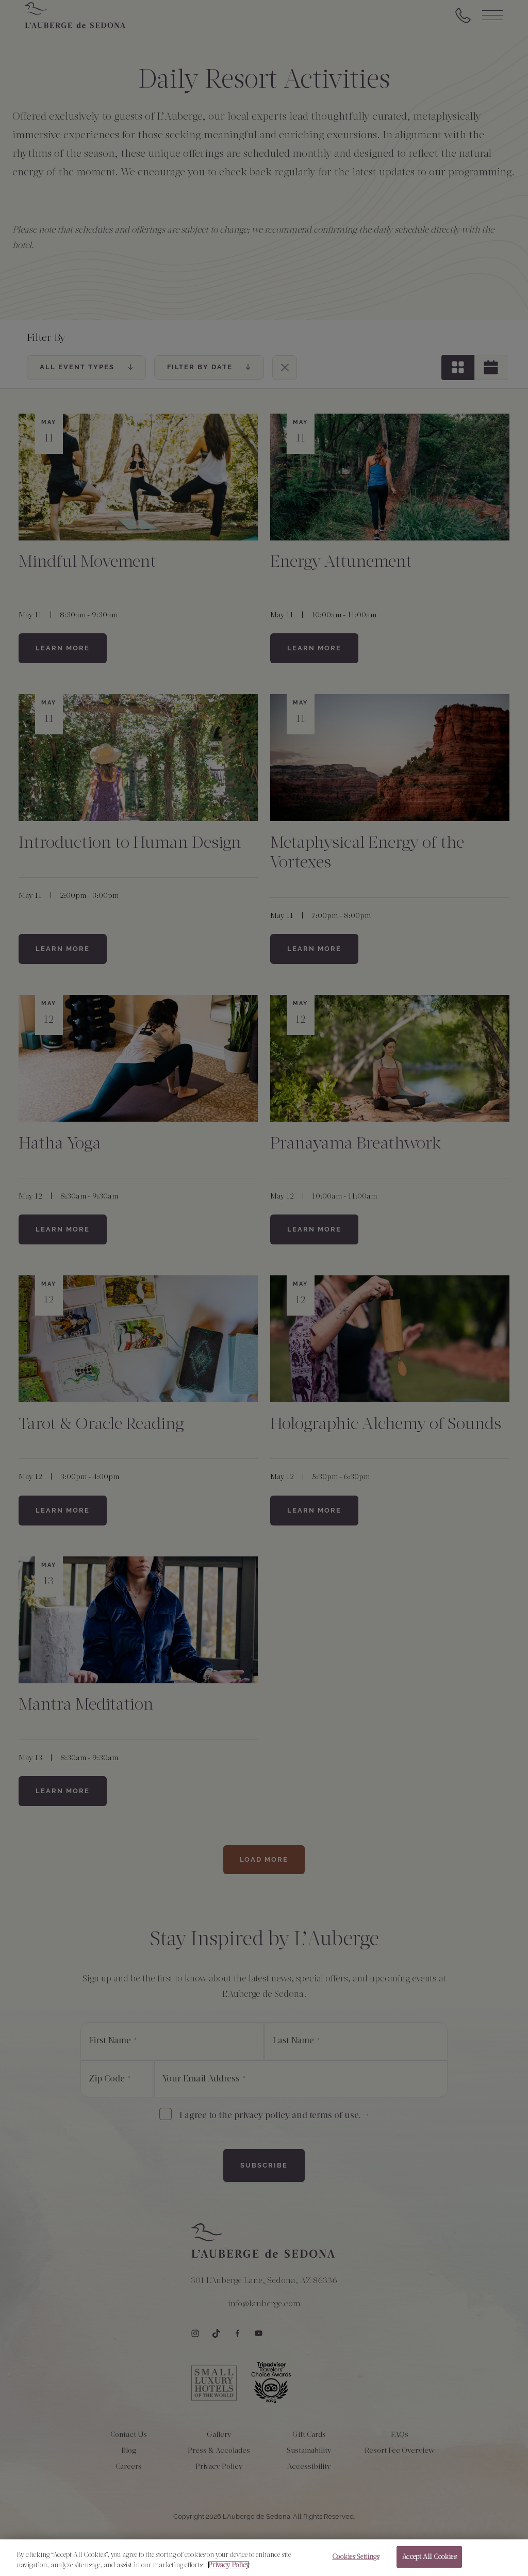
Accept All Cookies (429, 2560)
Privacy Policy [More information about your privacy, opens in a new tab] (229, 2567)
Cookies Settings (355, 2560)
